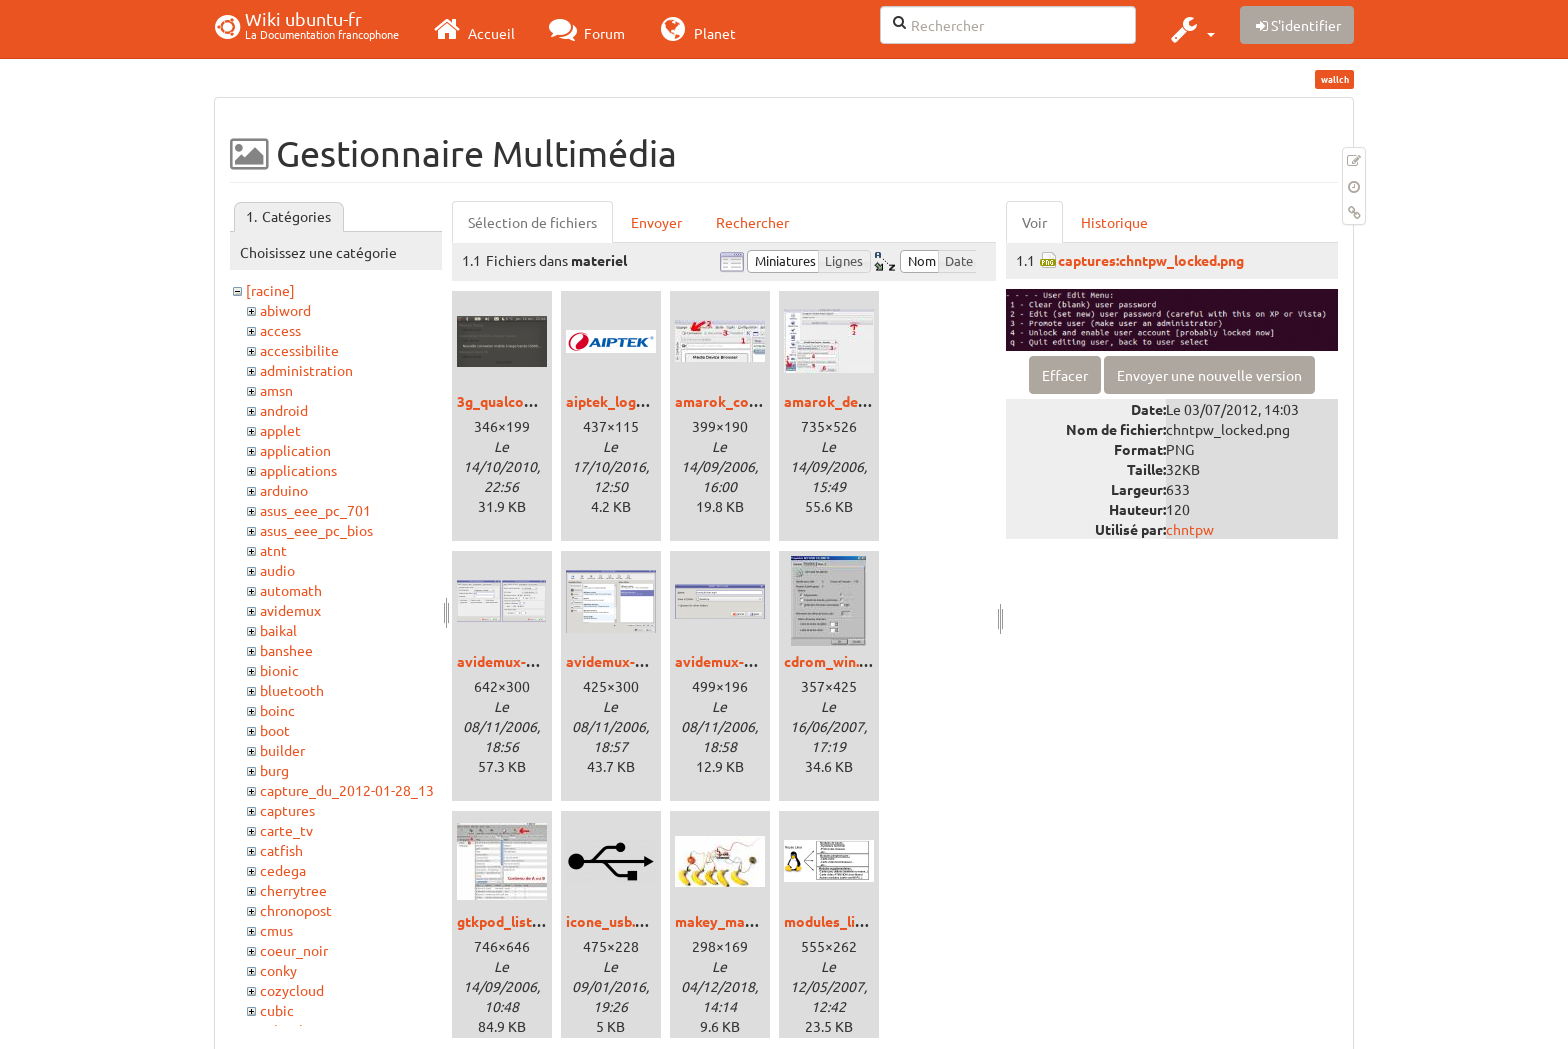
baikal (278, 630)
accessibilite (299, 350)
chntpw (1190, 529)
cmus (276, 930)
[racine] (270, 290)
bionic (279, 670)
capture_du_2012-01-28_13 (347, 790)
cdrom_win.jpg (831, 661)
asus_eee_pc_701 (315, 510)
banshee (286, 650)
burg (274, 770)
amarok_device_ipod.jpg (864, 401)
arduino (284, 490)
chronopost (296, 910)
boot (275, 730)
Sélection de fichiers (532, 222)
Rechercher (752, 222)
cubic (277, 1010)
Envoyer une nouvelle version (1209, 375)
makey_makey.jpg (732, 921)
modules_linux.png (845, 921)
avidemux (290, 610)
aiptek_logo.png (619, 401)
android (284, 410)
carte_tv (286, 830)
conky (278, 970)
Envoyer (656, 222)
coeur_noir (294, 950)
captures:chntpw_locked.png (1151, 260)
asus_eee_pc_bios (316, 530)
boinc (277, 710)
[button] (1190, 29)
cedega (283, 870)
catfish (281, 850)
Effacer (1065, 375)
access (280, 330)
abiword (285, 310)
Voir (1034, 222)
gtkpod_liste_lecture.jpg (537, 921)
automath (291, 590)
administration (306, 370)
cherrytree (293, 890)
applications (298, 470)
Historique (1114, 222)
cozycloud (292, 990)
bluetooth (292, 690)
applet (280, 430)
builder (282, 750)
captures (287, 810)
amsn (276, 390)
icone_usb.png (612, 921)
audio (277, 570)
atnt (273, 550)
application (295, 450)
